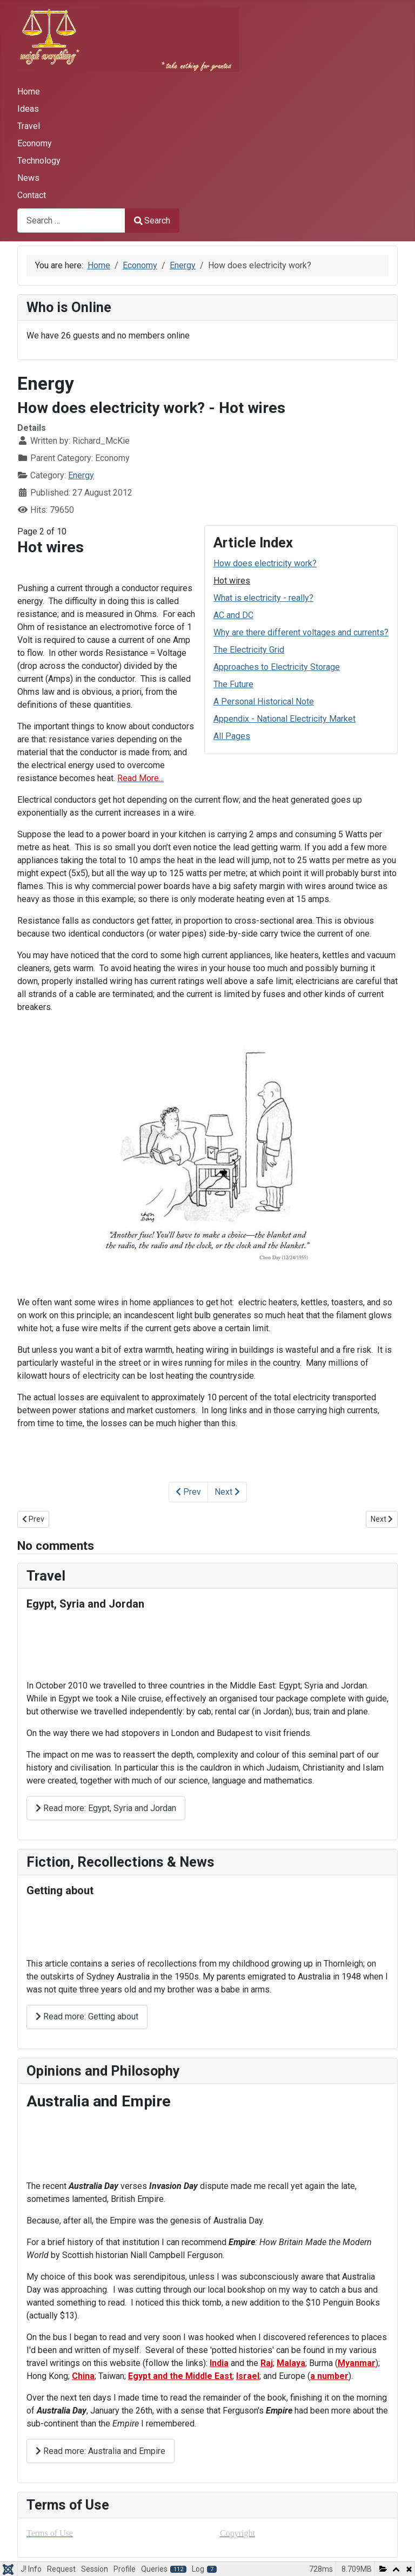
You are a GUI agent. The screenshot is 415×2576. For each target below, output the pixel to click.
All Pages (231, 736)
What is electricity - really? (263, 598)
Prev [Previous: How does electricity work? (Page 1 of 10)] (188, 1492)
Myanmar (357, 2363)
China (83, 2376)
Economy (34, 143)
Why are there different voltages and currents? (301, 632)
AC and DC (233, 615)
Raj (266, 2363)
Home (28, 91)
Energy (81, 475)
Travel (28, 126)
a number (329, 2376)
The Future (233, 684)
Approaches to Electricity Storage (276, 667)
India (219, 2363)
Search (152, 220)
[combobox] (71, 220)
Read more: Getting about (87, 2016)
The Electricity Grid (248, 650)
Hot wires (231, 580)
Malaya (291, 2363)
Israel (247, 2376)
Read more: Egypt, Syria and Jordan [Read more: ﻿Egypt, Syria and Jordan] (106, 1808)
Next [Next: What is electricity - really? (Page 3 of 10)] (227, 1492)
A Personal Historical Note (263, 701)
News (28, 178)
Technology (39, 160)
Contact (31, 195)
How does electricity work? (265, 563)
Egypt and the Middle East (180, 2376)
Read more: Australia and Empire (100, 2451)
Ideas (28, 109)
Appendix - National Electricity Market (284, 719)
